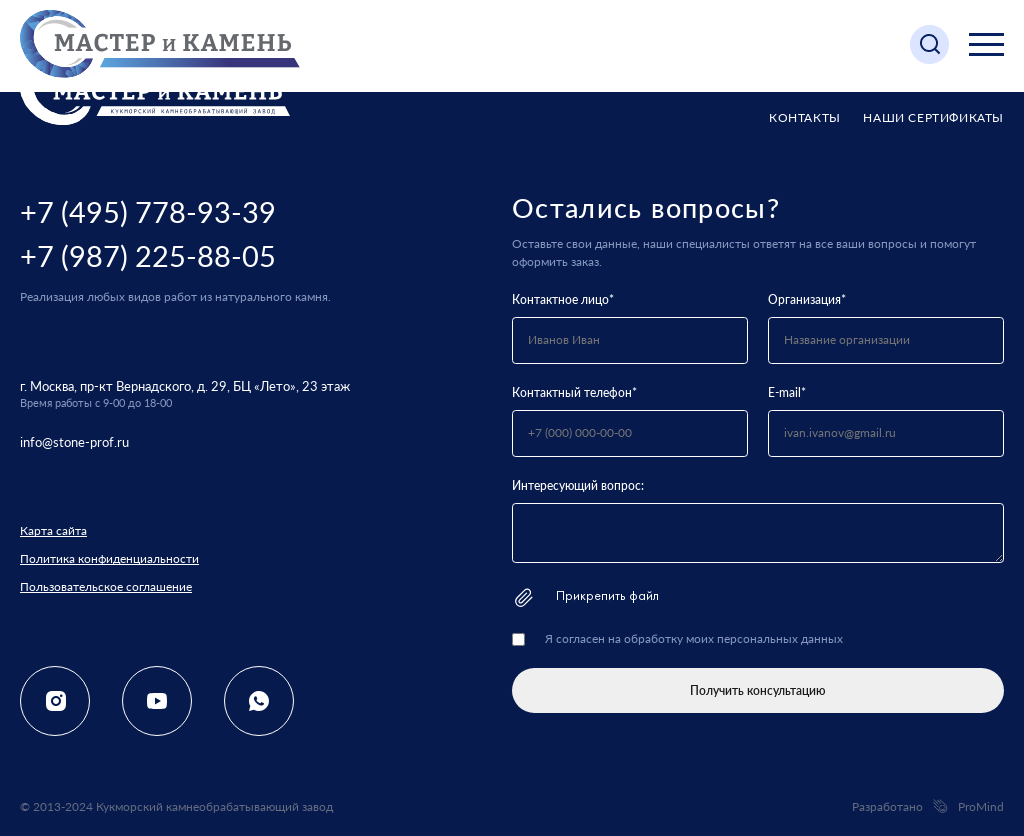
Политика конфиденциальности (109, 558)
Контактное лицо (563, 299)
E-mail (787, 392)
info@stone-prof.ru (74, 442)
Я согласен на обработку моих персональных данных (694, 638)
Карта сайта (53, 530)
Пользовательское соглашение (106, 586)
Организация (807, 299)
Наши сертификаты (933, 118)
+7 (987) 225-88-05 (148, 255)
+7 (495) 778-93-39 (148, 211)
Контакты (805, 118)
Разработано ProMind (928, 807)
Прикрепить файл (585, 597)
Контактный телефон (574, 392)
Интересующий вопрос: (578, 485)
